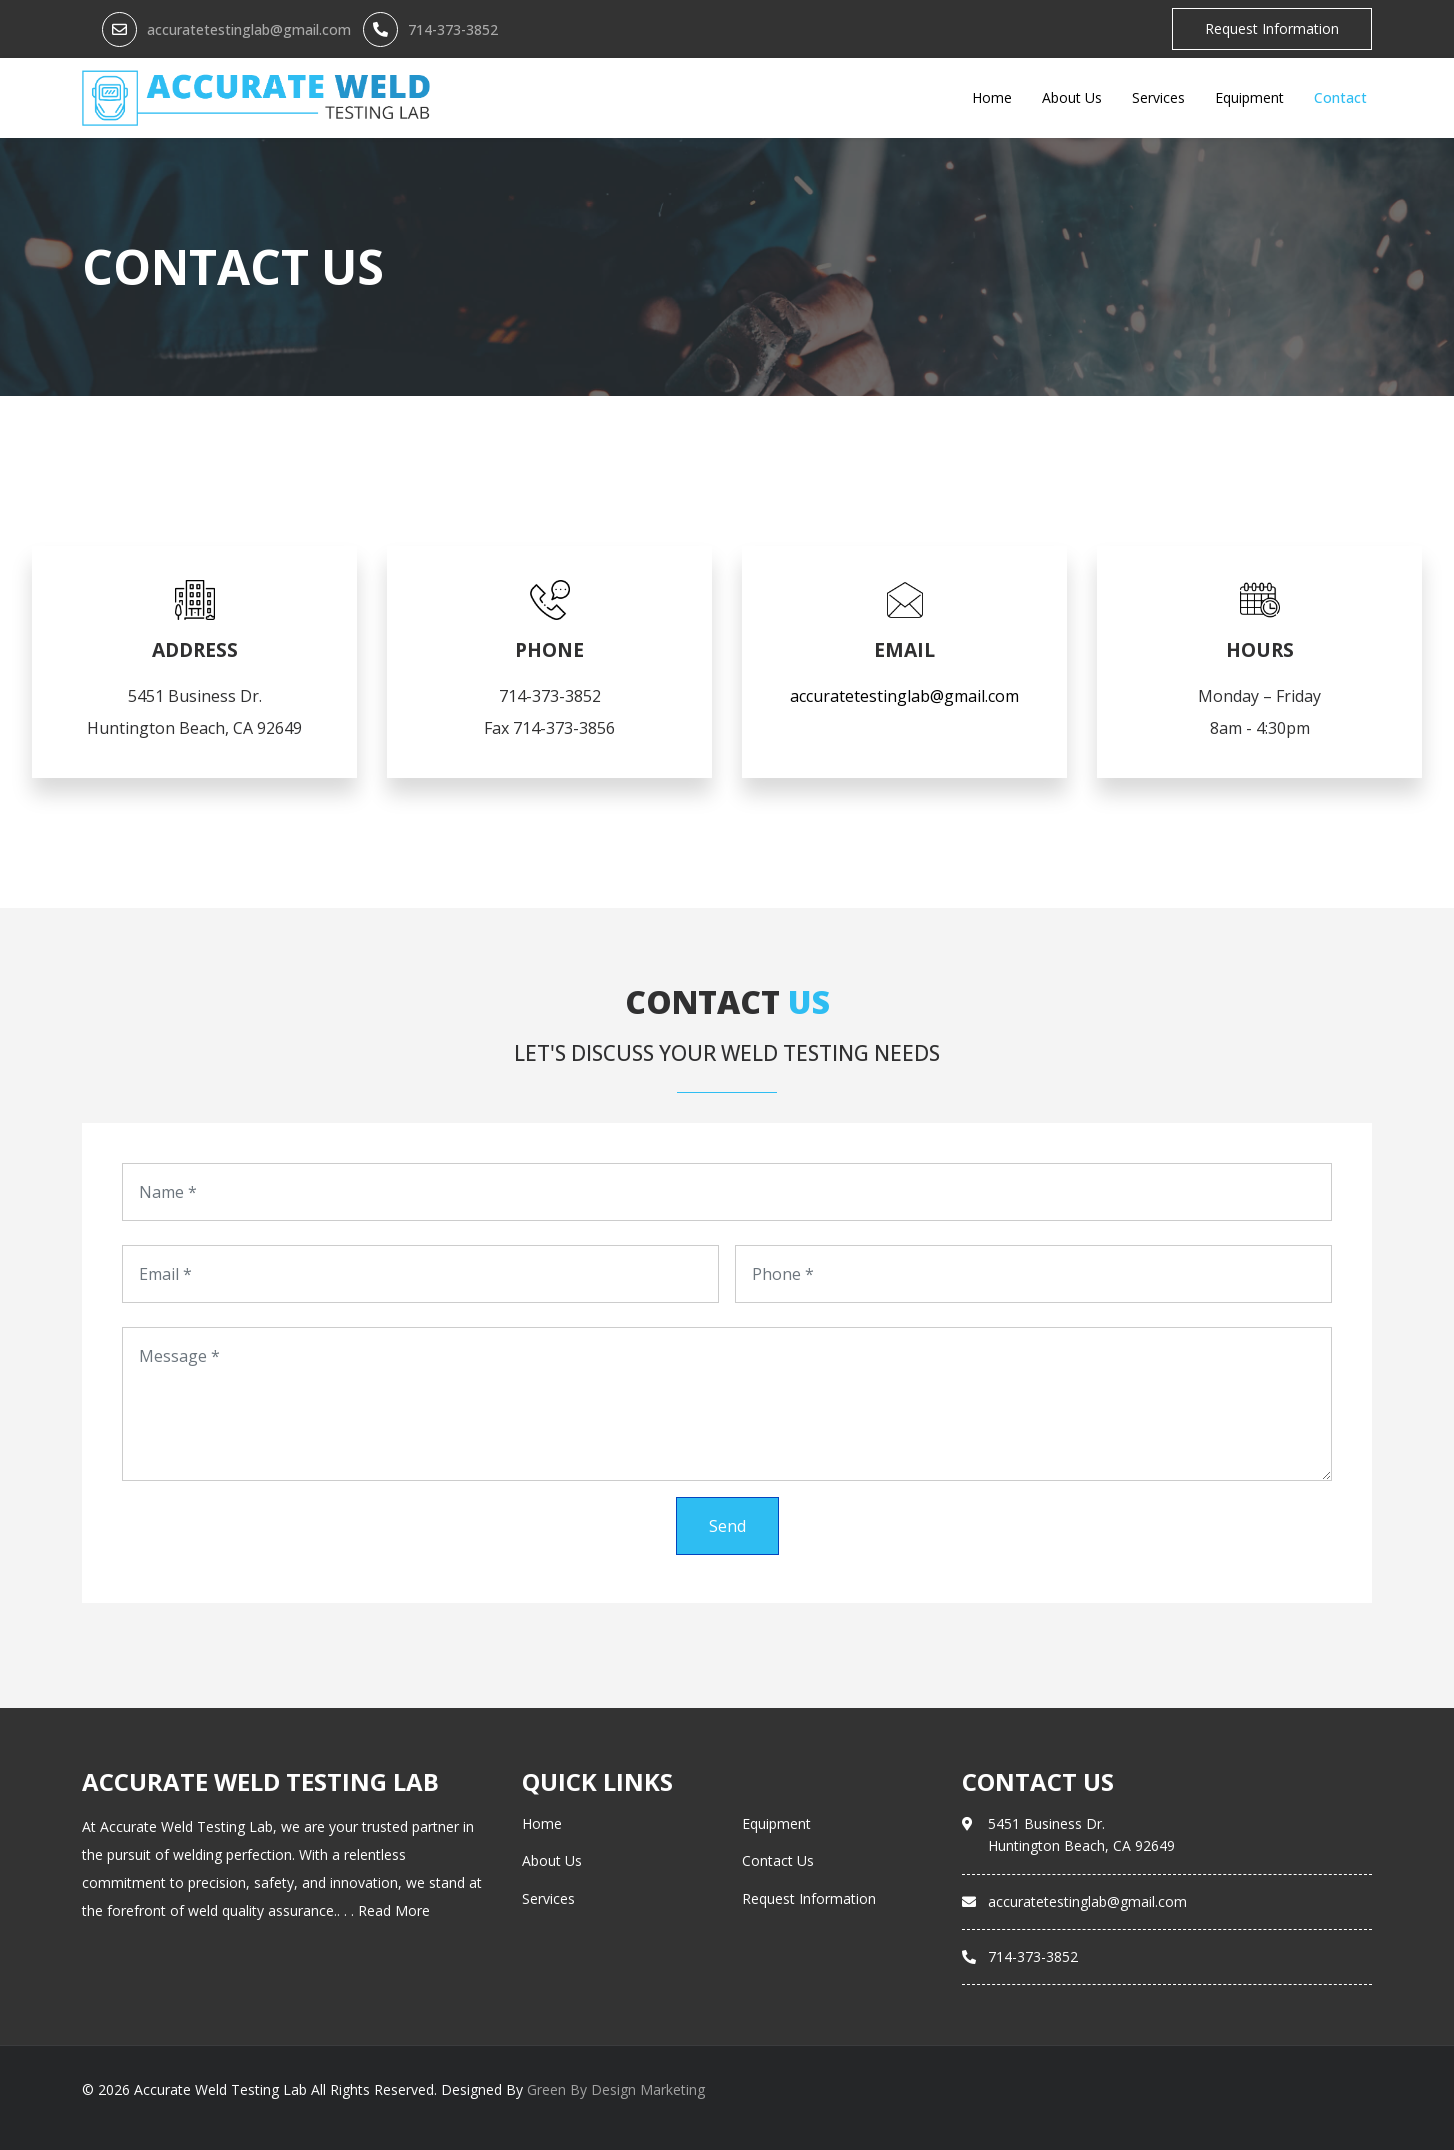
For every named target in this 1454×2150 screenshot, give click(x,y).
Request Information (1272, 28)
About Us (1072, 97)
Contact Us (778, 1860)
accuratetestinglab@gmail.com (249, 29)
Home (992, 97)
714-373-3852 (453, 29)
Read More (394, 1910)
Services (1158, 97)
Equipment (1249, 97)
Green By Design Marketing (616, 2089)
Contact (1340, 97)
